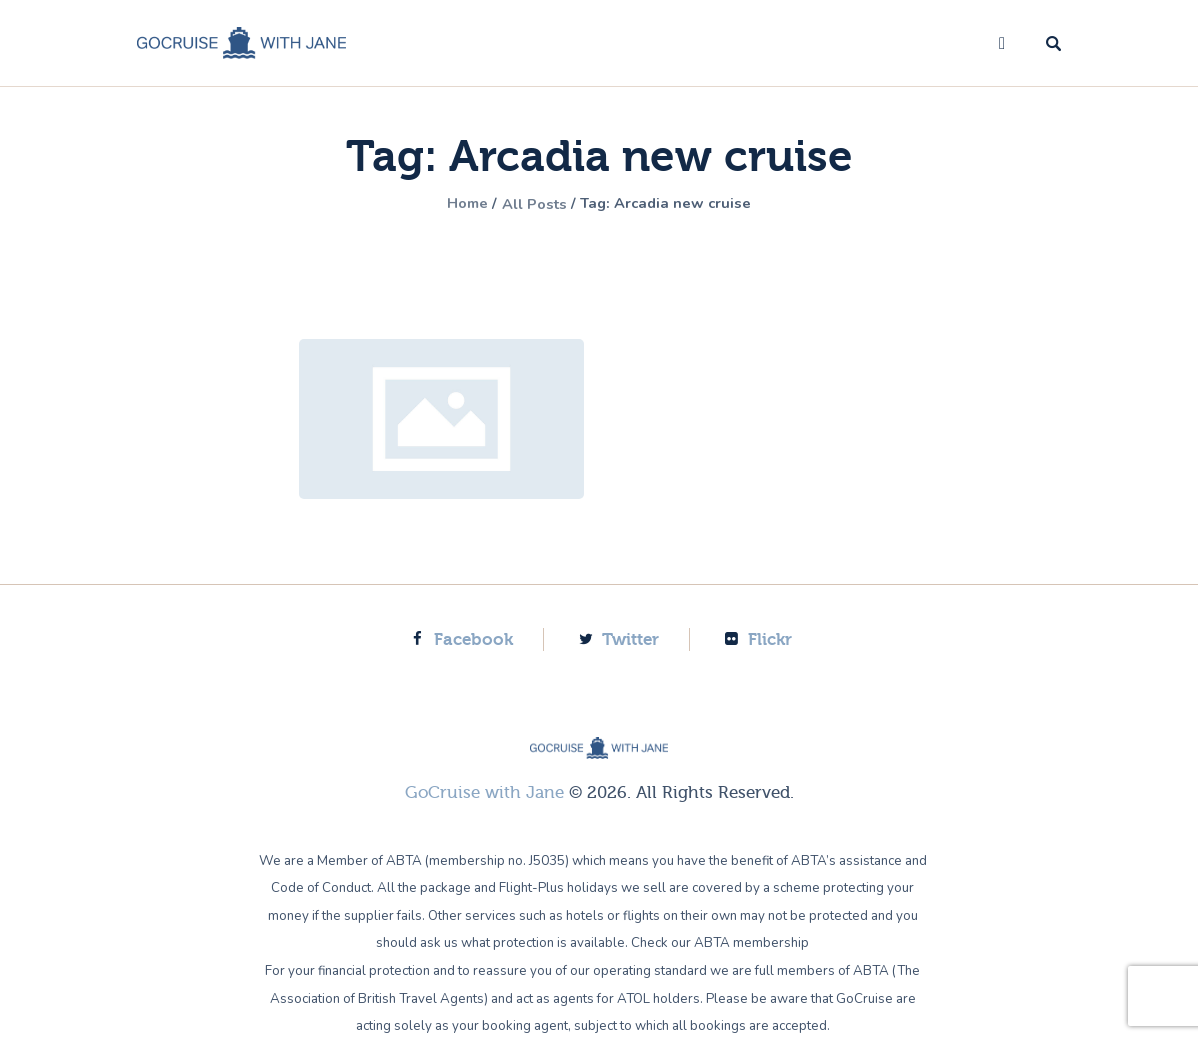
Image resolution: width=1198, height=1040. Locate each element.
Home (457, 204)
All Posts (532, 204)
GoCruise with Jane (484, 792)
